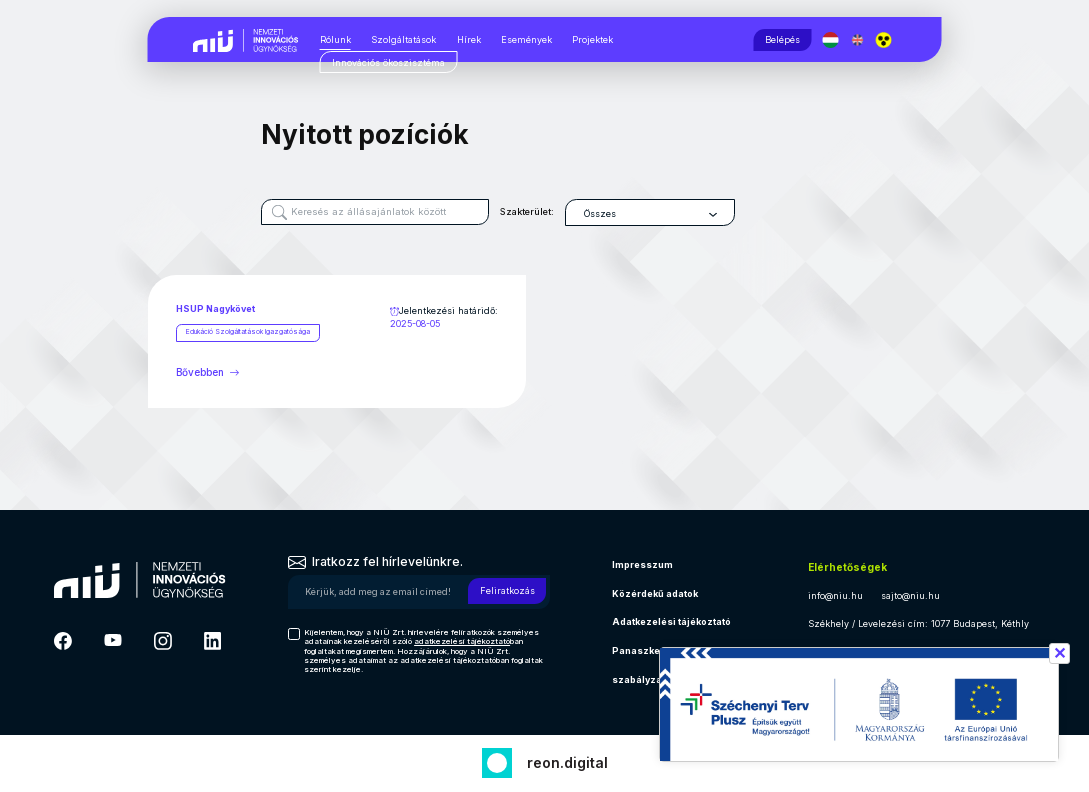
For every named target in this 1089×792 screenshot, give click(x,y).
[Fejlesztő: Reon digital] (544, 760)
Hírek (469, 39)
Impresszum (642, 564)
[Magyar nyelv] (833, 40)
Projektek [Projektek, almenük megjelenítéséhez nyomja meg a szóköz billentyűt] (592, 39)
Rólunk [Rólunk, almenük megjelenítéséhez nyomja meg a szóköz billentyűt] (335, 39)
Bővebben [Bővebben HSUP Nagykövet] (208, 372)
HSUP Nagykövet (215, 308)
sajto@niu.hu (910, 595)
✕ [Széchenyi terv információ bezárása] (1059, 653)
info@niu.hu (835, 595)
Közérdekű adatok (655, 593)
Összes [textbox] (616, 213)
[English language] (859, 40)
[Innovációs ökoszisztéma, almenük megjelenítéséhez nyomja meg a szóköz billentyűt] (389, 62)
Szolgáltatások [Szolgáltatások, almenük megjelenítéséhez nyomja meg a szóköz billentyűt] (403, 39)
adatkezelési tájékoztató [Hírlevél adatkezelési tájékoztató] (462, 641)
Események (526, 39)
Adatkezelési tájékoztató (671, 621)
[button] (886, 40)
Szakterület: (543, 211)
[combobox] (666, 212)
